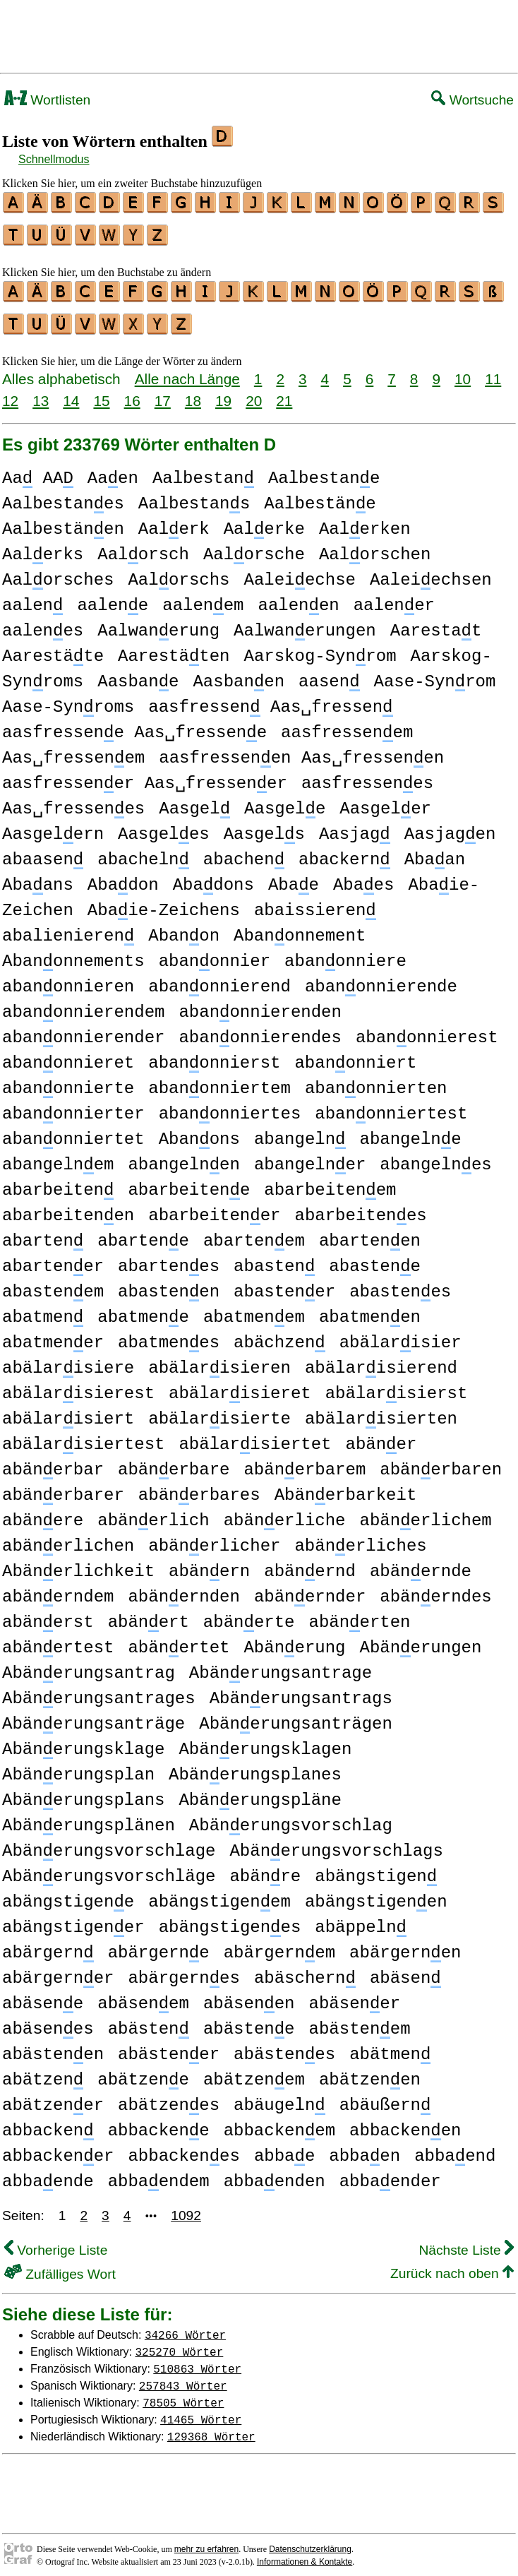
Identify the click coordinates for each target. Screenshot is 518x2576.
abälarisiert (68, 1410)
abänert (148, 1614)
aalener (394, 597)
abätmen (389, 2046)
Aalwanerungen (305, 622)
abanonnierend (219, 978)
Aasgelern (53, 825)
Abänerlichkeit (78, 1563)
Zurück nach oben (452, 2265)
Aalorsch (143, 546)
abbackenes (183, 2147)
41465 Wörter (200, 2411)
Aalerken (365, 520)
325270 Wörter (179, 2343)
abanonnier (214, 953)
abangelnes (435, 1156)
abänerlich (153, 1512)
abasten (274, 1258)
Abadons (213, 876)
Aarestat (436, 622)
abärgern (48, 1944)
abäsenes (48, 2020)
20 (254, 392)
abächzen (279, 1334)
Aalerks (42, 546)
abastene (375, 1258)
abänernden (183, 1588)
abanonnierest (427, 1029)
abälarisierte (219, 1410)
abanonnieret (68, 1054)
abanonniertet (73, 1131)
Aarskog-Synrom (319, 648)
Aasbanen (238, 673)
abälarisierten (381, 1410)
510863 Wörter (197, 2360)
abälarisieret (240, 1385)
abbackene (159, 2122)
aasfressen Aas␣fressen (270, 698)
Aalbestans (194, 495)
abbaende (48, 2173)
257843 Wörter (183, 2377)
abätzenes (168, 2097)
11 (493, 370)
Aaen (113, 470)
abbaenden (274, 2173)
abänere (42, 1512)
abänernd (310, 1563)
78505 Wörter (183, 2394)
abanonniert (355, 1054)
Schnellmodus (54, 159)
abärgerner (58, 1969)
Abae (293, 876)
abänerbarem (304, 1461)
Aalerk (174, 520)
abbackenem (279, 2122)
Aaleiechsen (431, 571)
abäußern (385, 2097)
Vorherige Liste (55, 2241)
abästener (168, 2046)
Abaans (37, 876)
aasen (329, 673)
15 (101, 392)
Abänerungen (420, 1639)
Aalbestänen (63, 520)
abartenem (254, 1232)
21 (284, 392)
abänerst (48, 1614)
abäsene (42, 1995)
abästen (148, 2020)
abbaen (364, 2147)
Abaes (363, 876)
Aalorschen (374, 546)
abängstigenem (219, 1893)
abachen (243, 851)
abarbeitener (214, 1207)
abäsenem (143, 1995)
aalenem (202, 597)
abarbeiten (58, 1181)
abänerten (359, 1614)
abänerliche (285, 1512)
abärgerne (159, 1944)
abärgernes (183, 1969)
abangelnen (183, 1156)
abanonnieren (68, 978)
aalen (32, 597)
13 (40, 392)
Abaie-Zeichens (164, 902)
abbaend (454, 2147)
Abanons (199, 1131)
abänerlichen (68, 1537)
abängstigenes (230, 1919)
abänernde (420, 1563)
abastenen (168, 1283)
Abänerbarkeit (346, 1486)
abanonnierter (73, 1105)
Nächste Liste (466, 2241)
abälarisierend (381, 1359)
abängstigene (68, 1893)
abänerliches (360, 1537)
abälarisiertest (83, 1436)
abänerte (249, 1614)
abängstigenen (376, 1893)
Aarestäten (173, 648)
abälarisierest (78, 1385)
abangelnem (58, 1156)
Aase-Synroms (68, 698)
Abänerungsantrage (280, 1664)
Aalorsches (58, 571)
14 (71, 392)
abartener (53, 1258)
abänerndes (435, 1588)
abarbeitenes (360, 1207)
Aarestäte (53, 648)
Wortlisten (47, 100)
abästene (249, 2020)
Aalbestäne (319, 495)
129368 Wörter (211, 2427)
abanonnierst (214, 1054)
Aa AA (37, 470)
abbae (284, 2147)
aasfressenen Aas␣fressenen (301, 749)
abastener (284, 1283)
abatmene (143, 1308)
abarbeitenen (68, 1207)
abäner (380, 1436)
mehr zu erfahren (206, 2541)
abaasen (42, 851)
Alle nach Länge (187, 370)
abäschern (305, 1969)
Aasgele (284, 800)
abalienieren (68, 927)
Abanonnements (73, 953)
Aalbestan (203, 470)
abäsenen (249, 1995)
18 (193, 392)
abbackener (58, 2147)
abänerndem (58, 1588)
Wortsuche (472, 100)
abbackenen (405, 2122)
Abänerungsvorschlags (335, 1842)
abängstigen (376, 1868)
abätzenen (370, 2071)
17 (163, 392)
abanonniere (345, 953)
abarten (42, 1232)
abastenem (53, 1283)
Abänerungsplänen (88, 1817)
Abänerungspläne (260, 1791)
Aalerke (264, 520)
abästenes (284, 2046)
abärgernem (279, 1944)
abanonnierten (376, 1080)
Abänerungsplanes (255, 1766)
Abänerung (294, 1639)
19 (223, 392)
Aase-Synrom (434, 673)
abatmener (53, 1334)
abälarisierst (396, 1385)
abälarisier (400, 1334)
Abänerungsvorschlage (108, 1842)
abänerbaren (441, 1461)
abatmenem (254, 1308)
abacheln (143, 851)
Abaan (434, 851)
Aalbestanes (63, 495)
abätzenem (254, 2071)
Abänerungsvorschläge (108, 1868)
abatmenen (370, 1308)
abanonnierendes (260, 1029)
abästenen (53, 2046)
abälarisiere (68, 1359)
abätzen (42, 2071)
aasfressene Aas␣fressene (134, 724)
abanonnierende (381, 978)
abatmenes (168, 1334)
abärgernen (405, 1944)
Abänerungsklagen (265, 1741)
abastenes (400, 1283)
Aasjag (354, 825)
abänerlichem (425, 1512)
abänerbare (173, 1461)
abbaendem (159, 2173)
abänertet (178, 1639)
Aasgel (194, 800)
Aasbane (138, 673)
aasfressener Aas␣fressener (144, 775)
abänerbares (199, 1486)
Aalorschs (178, 571)
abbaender (390, 2173)
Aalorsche (254, 546)
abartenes (168, 1258)
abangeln (300, 1131)
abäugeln (279, 2097)
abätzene (143, 2071)
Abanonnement (300, 927)
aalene (112, 597)
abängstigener (73, 1919)
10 (462, 370)
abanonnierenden (260, 1003)
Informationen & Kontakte (304, 2553)
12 (10, 392)
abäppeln (360, 1919)
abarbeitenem (330, 1181)
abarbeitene (189, 1181)
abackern (344, 851)
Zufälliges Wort (60, 2265)
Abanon (183, 927)
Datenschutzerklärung (310, 2541)
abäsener (354, 1995)
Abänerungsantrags (301, 1690)
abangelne (410, 1131)
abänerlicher (214, 1537)
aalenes (42, 622)
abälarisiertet (255, 1436)
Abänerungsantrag (88, 1664)
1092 (186, 2207)
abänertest (58, 1639)
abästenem (359, 2020)
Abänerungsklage (83, 1741)
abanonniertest (391, 1105)
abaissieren (315, 902)
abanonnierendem (83, 1003)
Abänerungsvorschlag (290, 1817)
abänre (265, 1868)
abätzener (53, 2097)
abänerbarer (63, 1486)
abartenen (370, 1232)
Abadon (123, 876)
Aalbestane (324, 470)
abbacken (48, 2122)
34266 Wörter (185, 2326)
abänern (209, 1563)
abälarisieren (219, 1359)
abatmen (42, 1308)
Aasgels (264, 825)
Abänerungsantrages (98, 1690)
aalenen (298, 597)
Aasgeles (164, 825)
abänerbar (53, 1461)
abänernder (310, 1588)
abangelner (310, 1156)
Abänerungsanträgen (295, 1715)
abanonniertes (230, 1105)
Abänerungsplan (78, 1766)
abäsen (405, 1969)
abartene (143, 1232)
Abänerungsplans (83, 1791)
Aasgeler (385, 800)
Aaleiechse (299, 571)
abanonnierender (83, 1029)
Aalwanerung (158, 622)
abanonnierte (68, 1080)
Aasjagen (450, 825)
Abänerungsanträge (93, 1715)
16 (132, 392)
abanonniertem (219, 1080)
